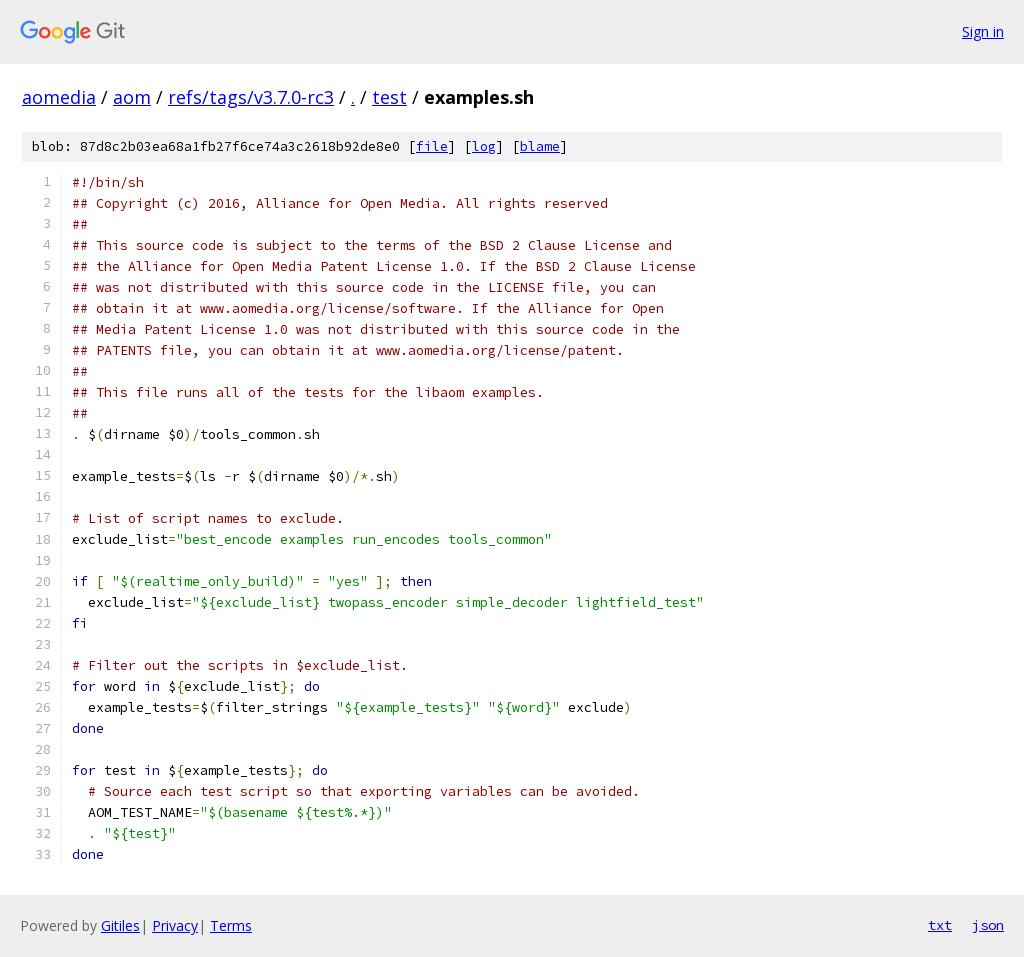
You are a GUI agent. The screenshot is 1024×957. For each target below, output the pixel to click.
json (988, 925)
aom (132, 97)
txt (940, 925)
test (389, 97)
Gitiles (120, 925)
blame (540, 146)
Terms (231, 925)
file (432, 146)
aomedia (59, 97)
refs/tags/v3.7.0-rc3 (251, 97)
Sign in (983, 31)
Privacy (175, 925)
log (484, 146)
